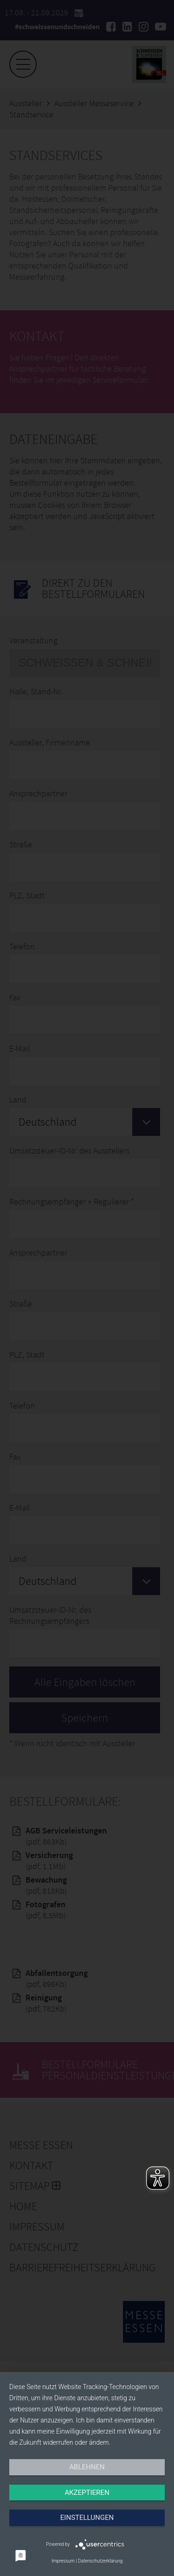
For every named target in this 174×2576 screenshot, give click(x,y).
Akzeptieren (86, 2492)
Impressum (63, 2560)
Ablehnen (86, 2467)
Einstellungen (87, 2517)
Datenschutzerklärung (100, 2560)
